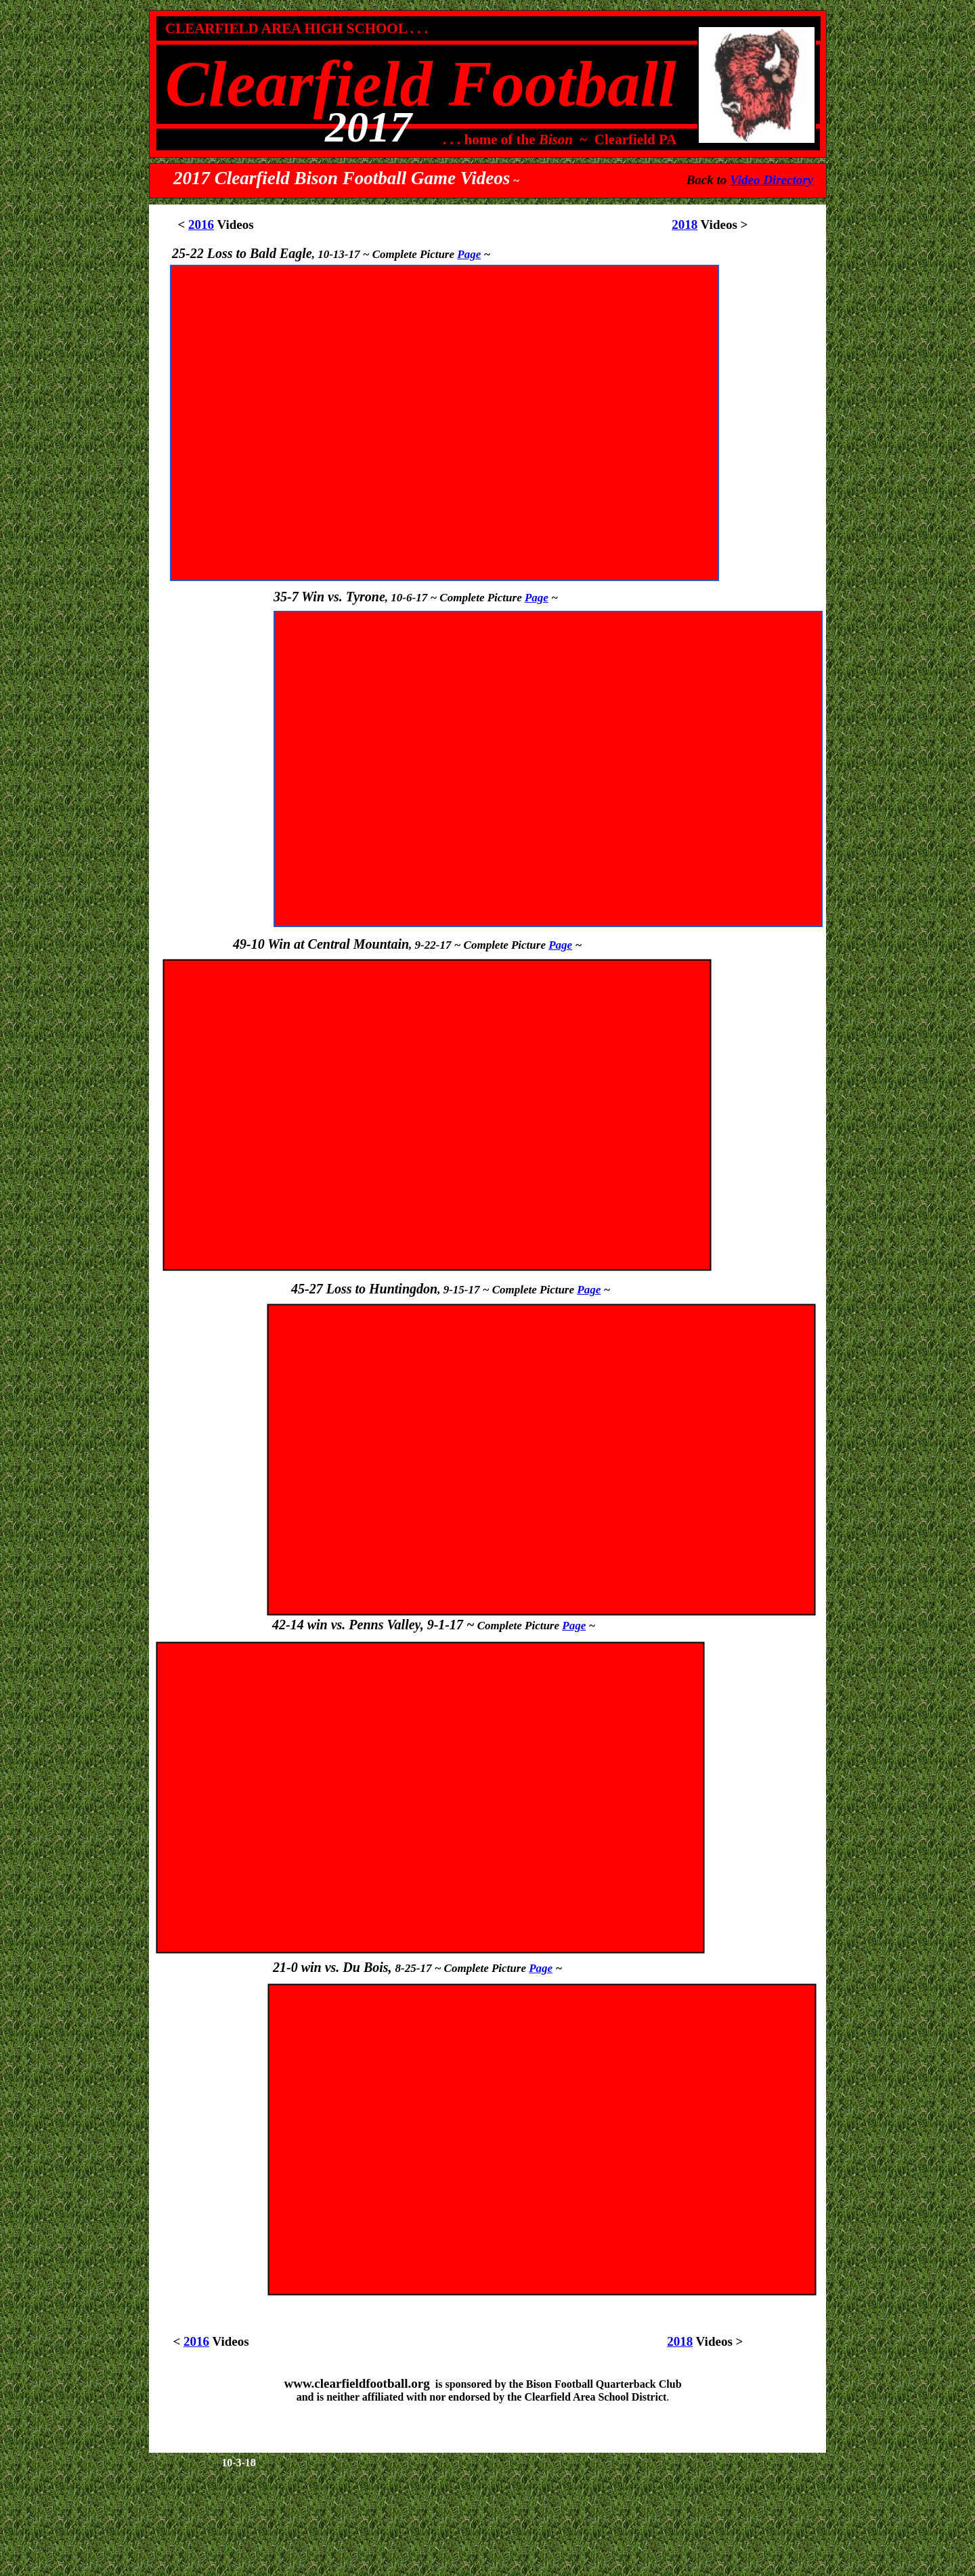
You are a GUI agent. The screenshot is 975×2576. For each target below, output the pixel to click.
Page (574, 1625)
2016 (201, 224)
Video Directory (771, 180)
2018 (684, 224)
